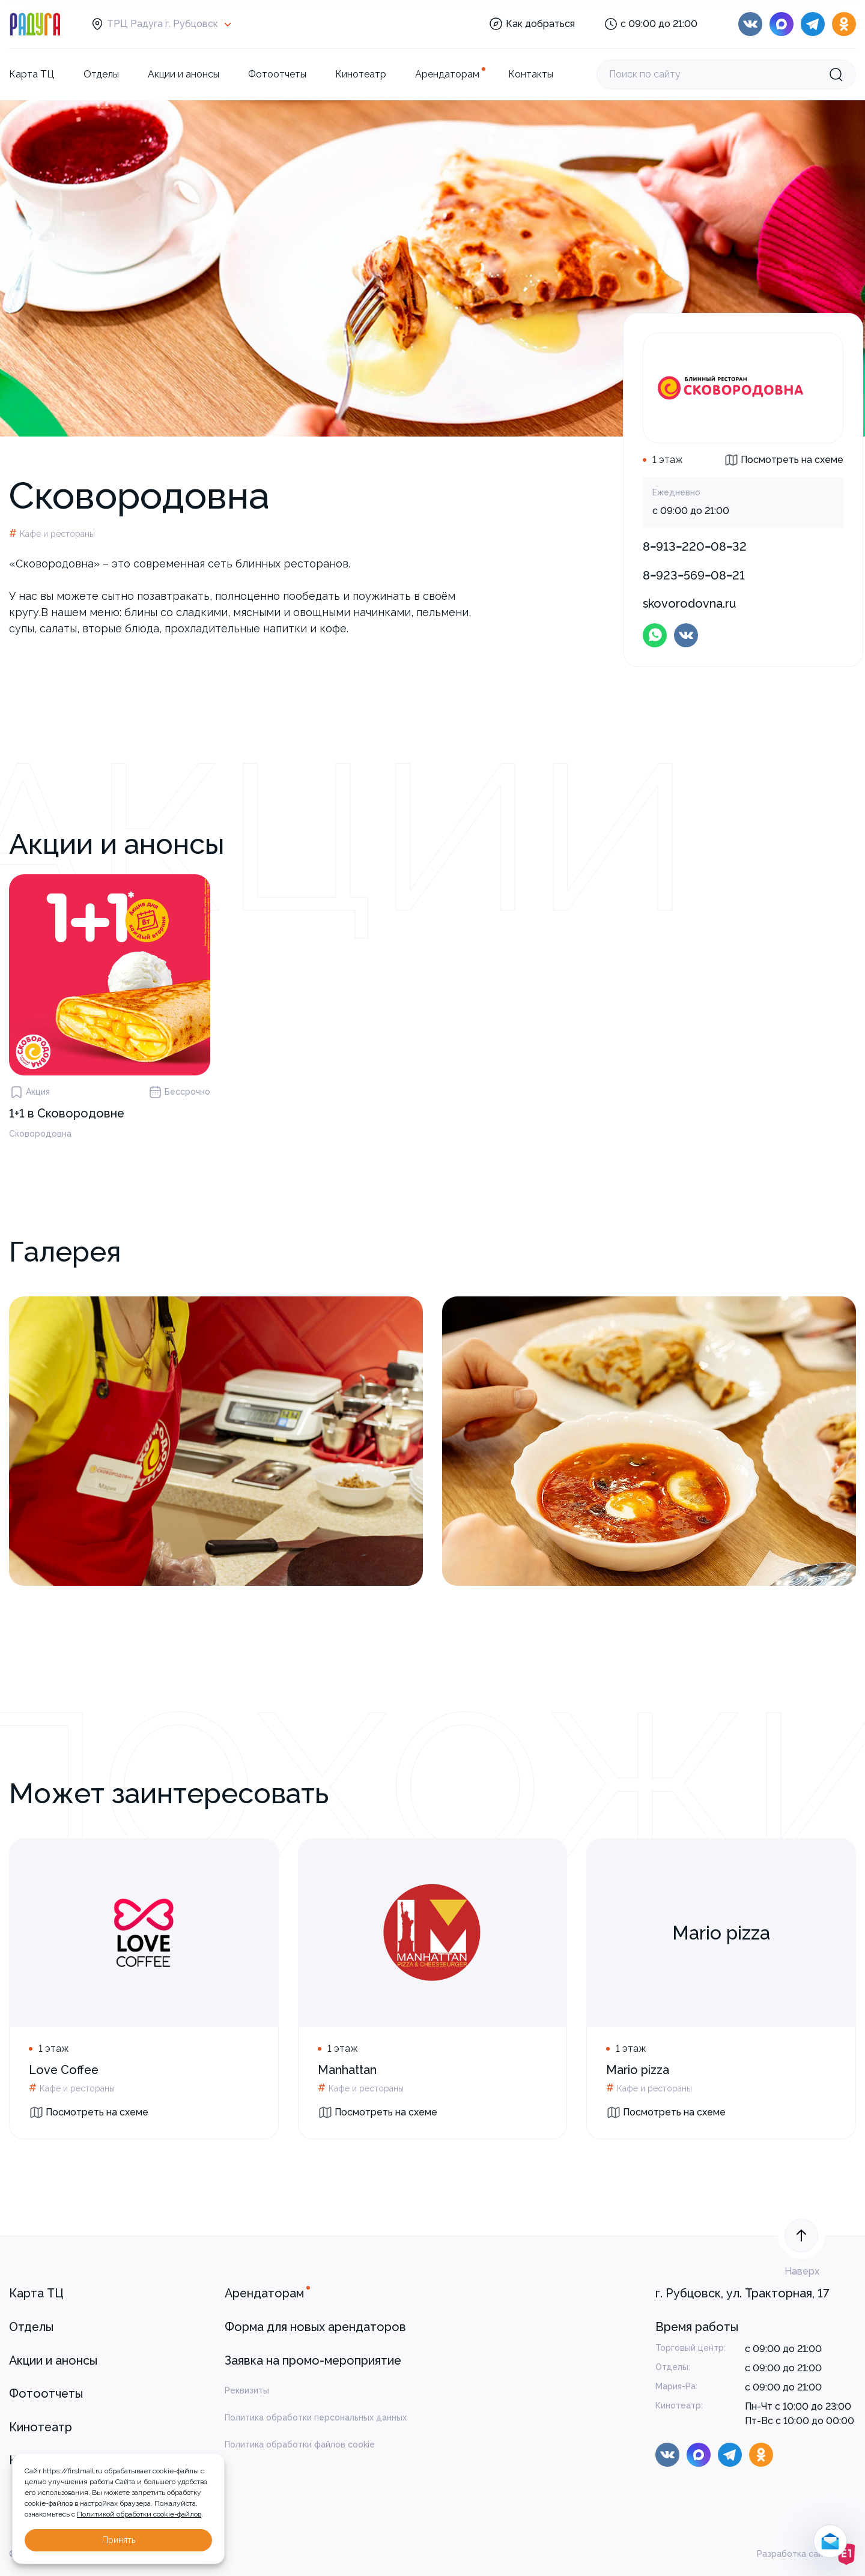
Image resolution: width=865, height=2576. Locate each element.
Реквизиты (247, 2390)
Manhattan (347, 2070)
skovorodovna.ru (689, 603)
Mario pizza (637, 2070)
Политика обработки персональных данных (316, 2417)
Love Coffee (64, 2070)
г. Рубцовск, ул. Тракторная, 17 (742, 2293)
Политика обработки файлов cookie (300, 2444)
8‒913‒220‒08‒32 (695, 546)
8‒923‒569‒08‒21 (694, 575)
